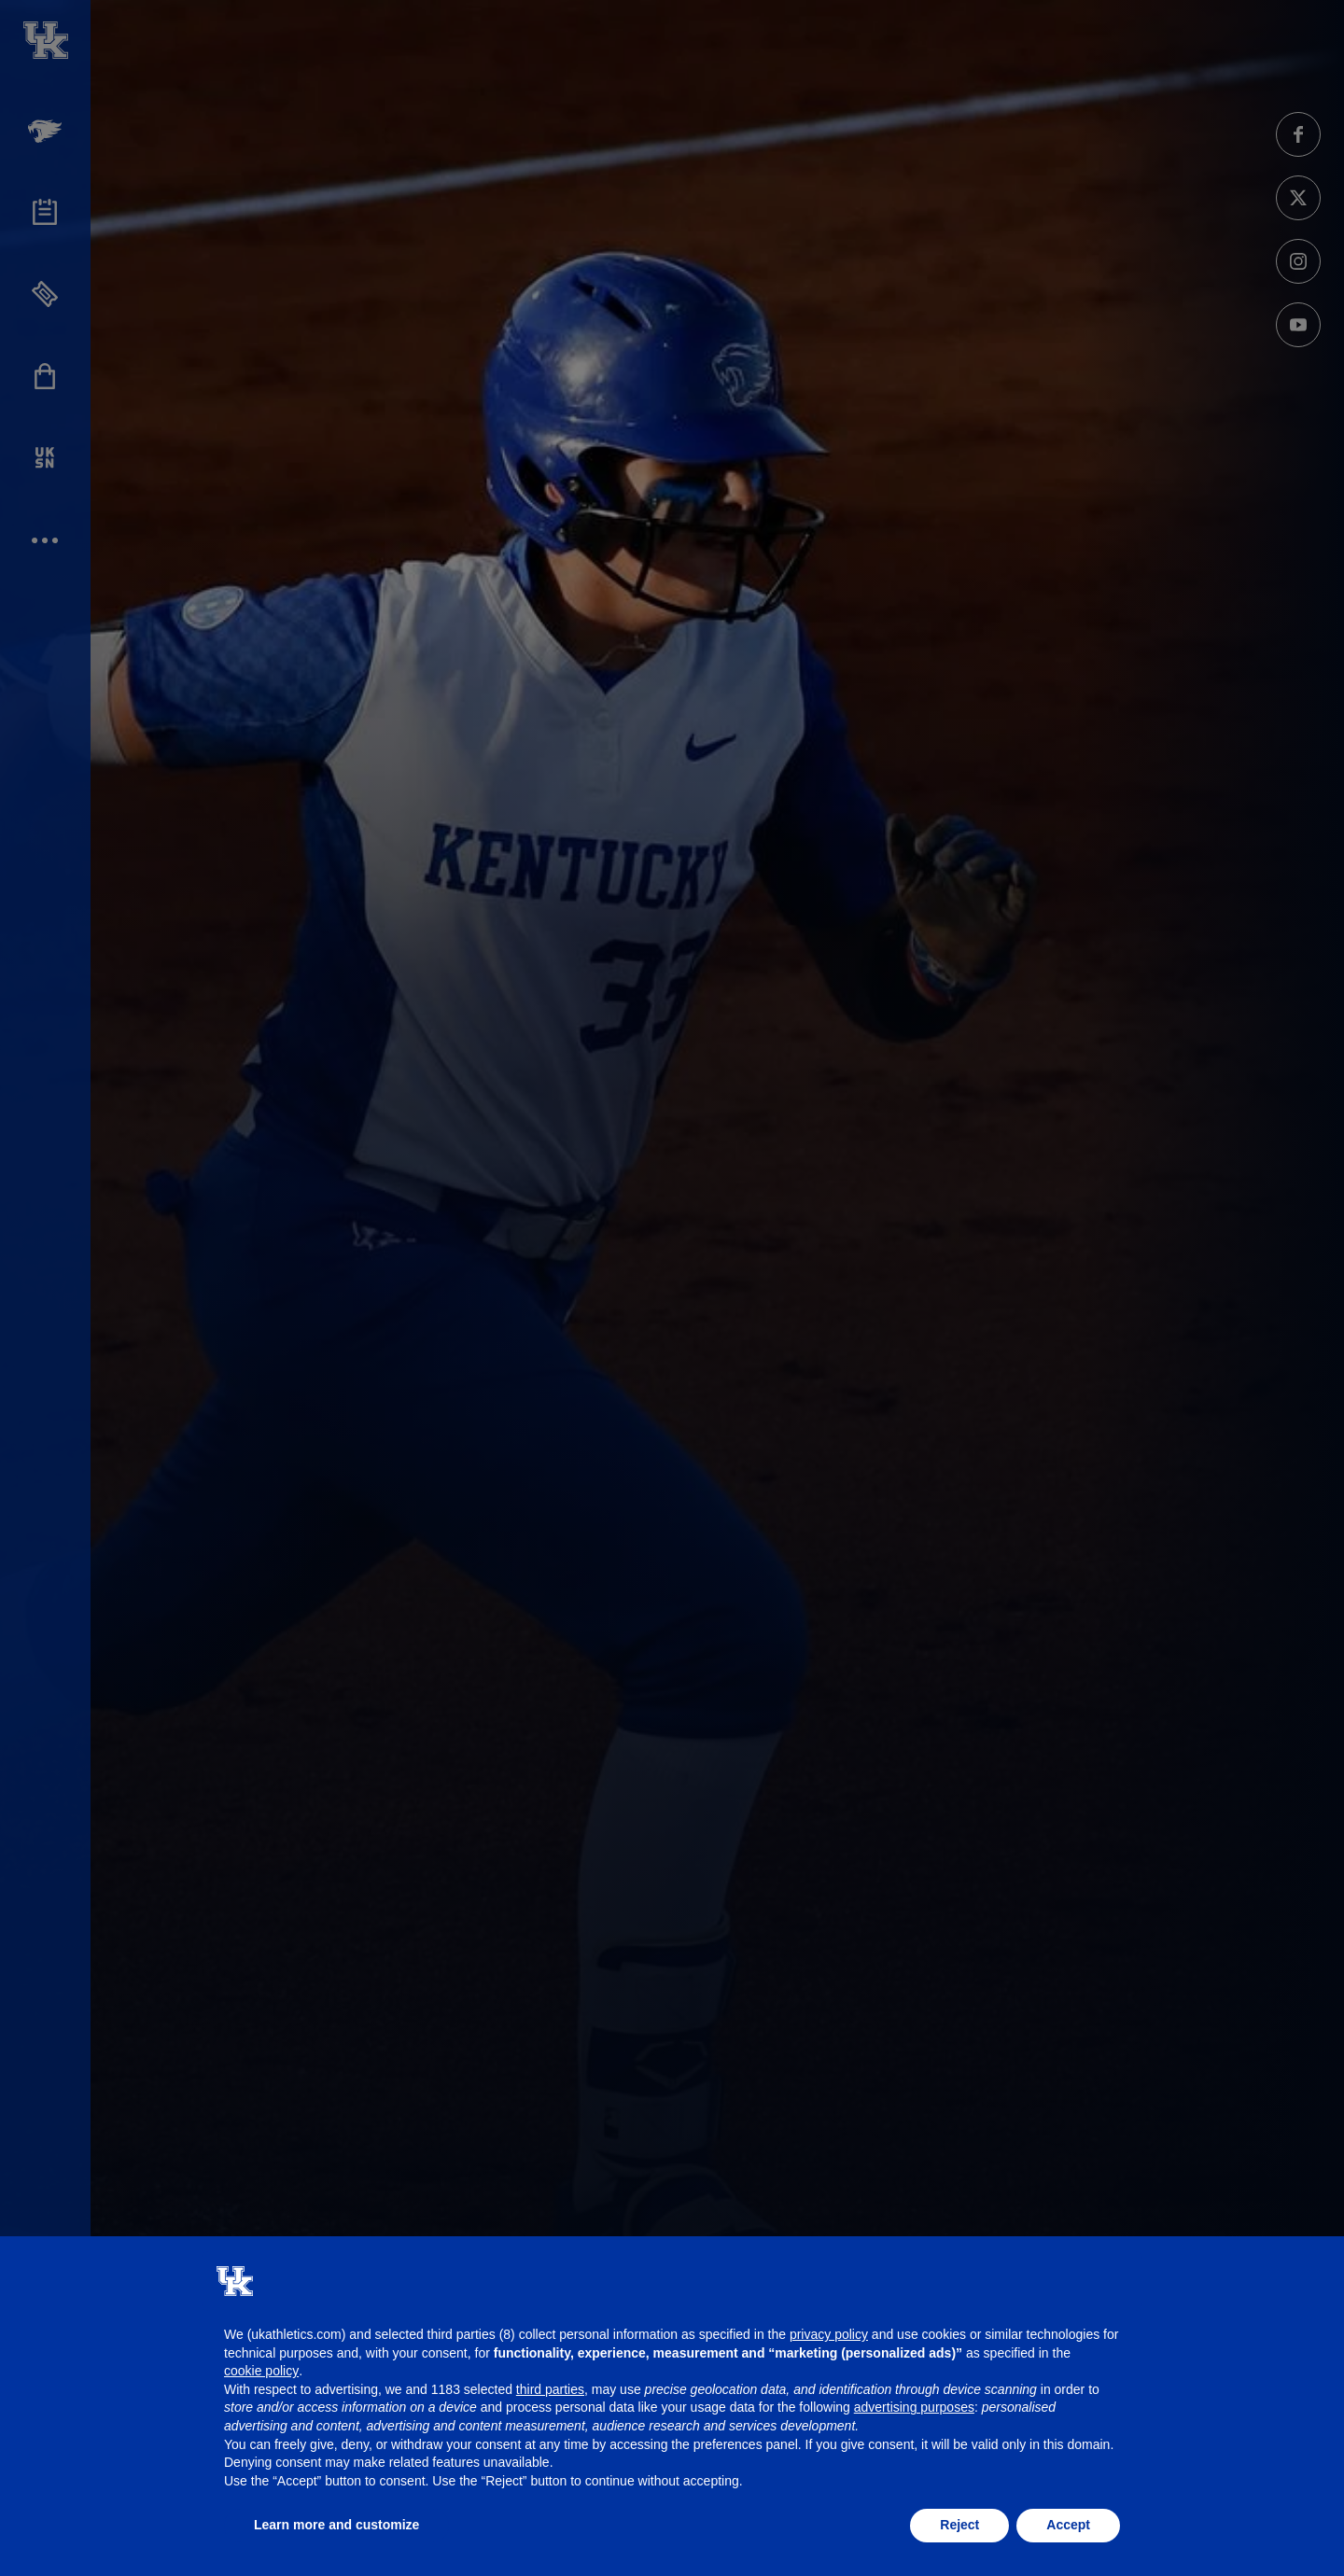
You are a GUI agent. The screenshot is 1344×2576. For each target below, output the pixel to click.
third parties (550, 2389)
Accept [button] (1068, 2524)
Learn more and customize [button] (336, 2524)
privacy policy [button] (829, 2334)
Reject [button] (959, 2524)
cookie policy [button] (261, 2370)
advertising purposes (914, 2407)
